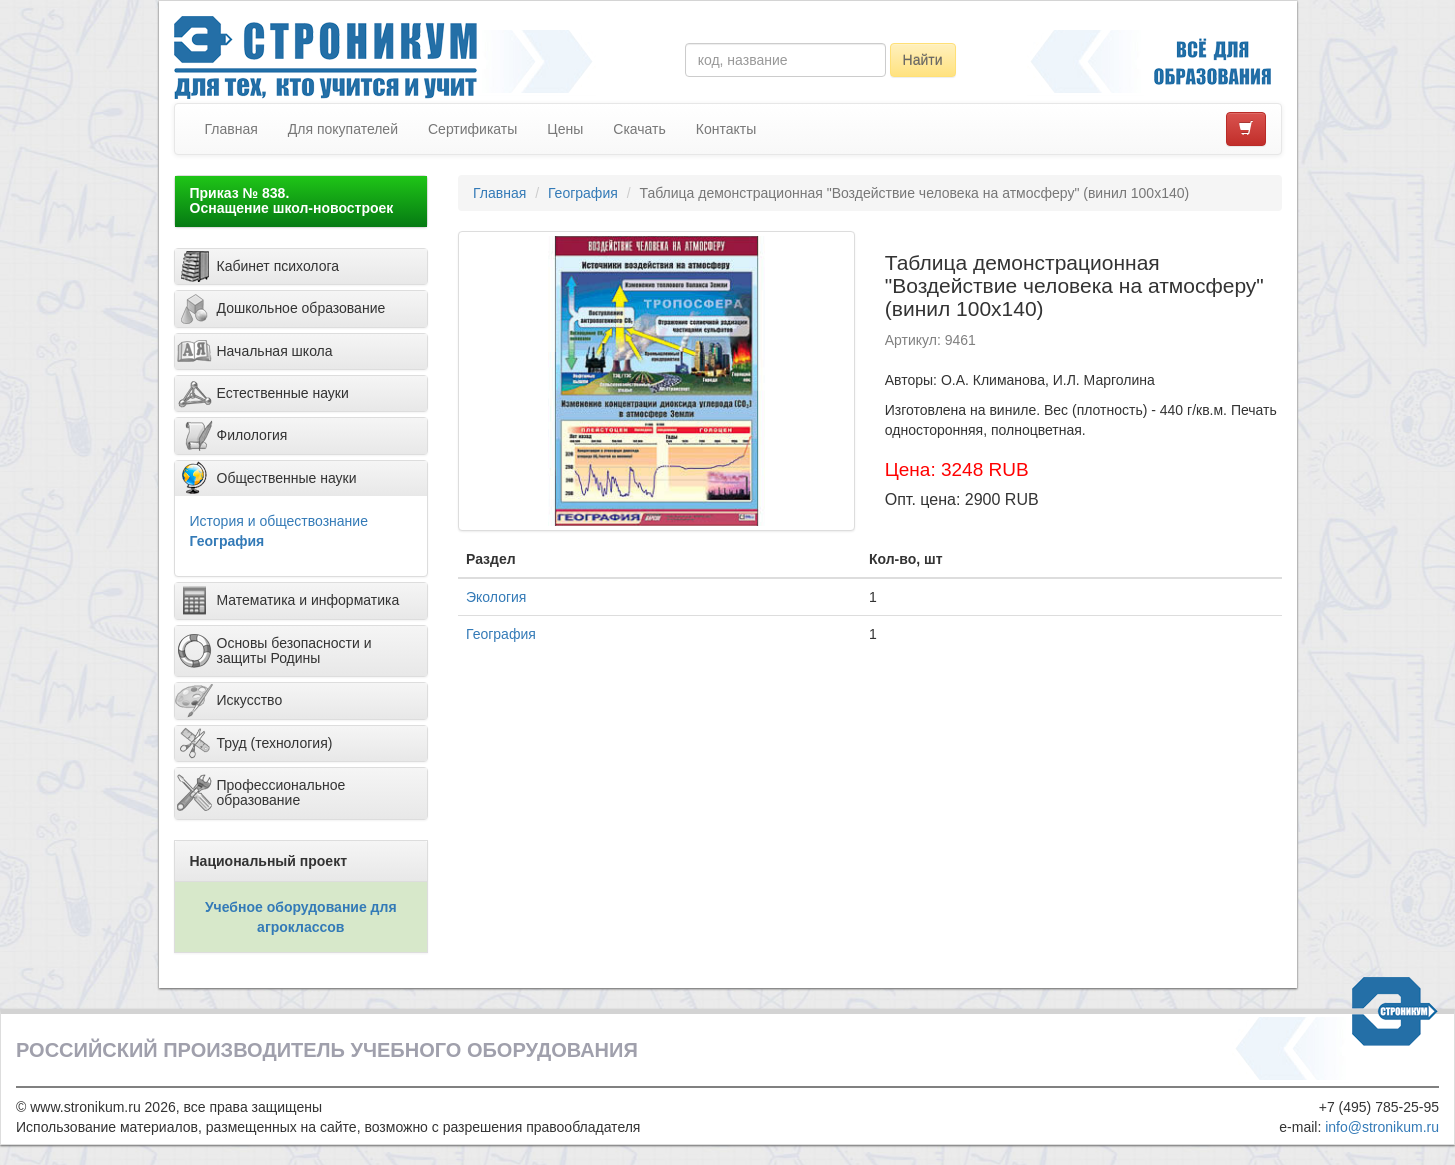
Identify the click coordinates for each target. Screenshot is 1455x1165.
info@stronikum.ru (1382, 1127)
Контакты (726, 129)
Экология (496, 597)
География (227, 541)
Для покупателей (343, 129)
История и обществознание (279, 521)
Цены (565, 129)
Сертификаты (472, 129)
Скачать (639, 129)
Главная (231, 129)
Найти (923, 60)
